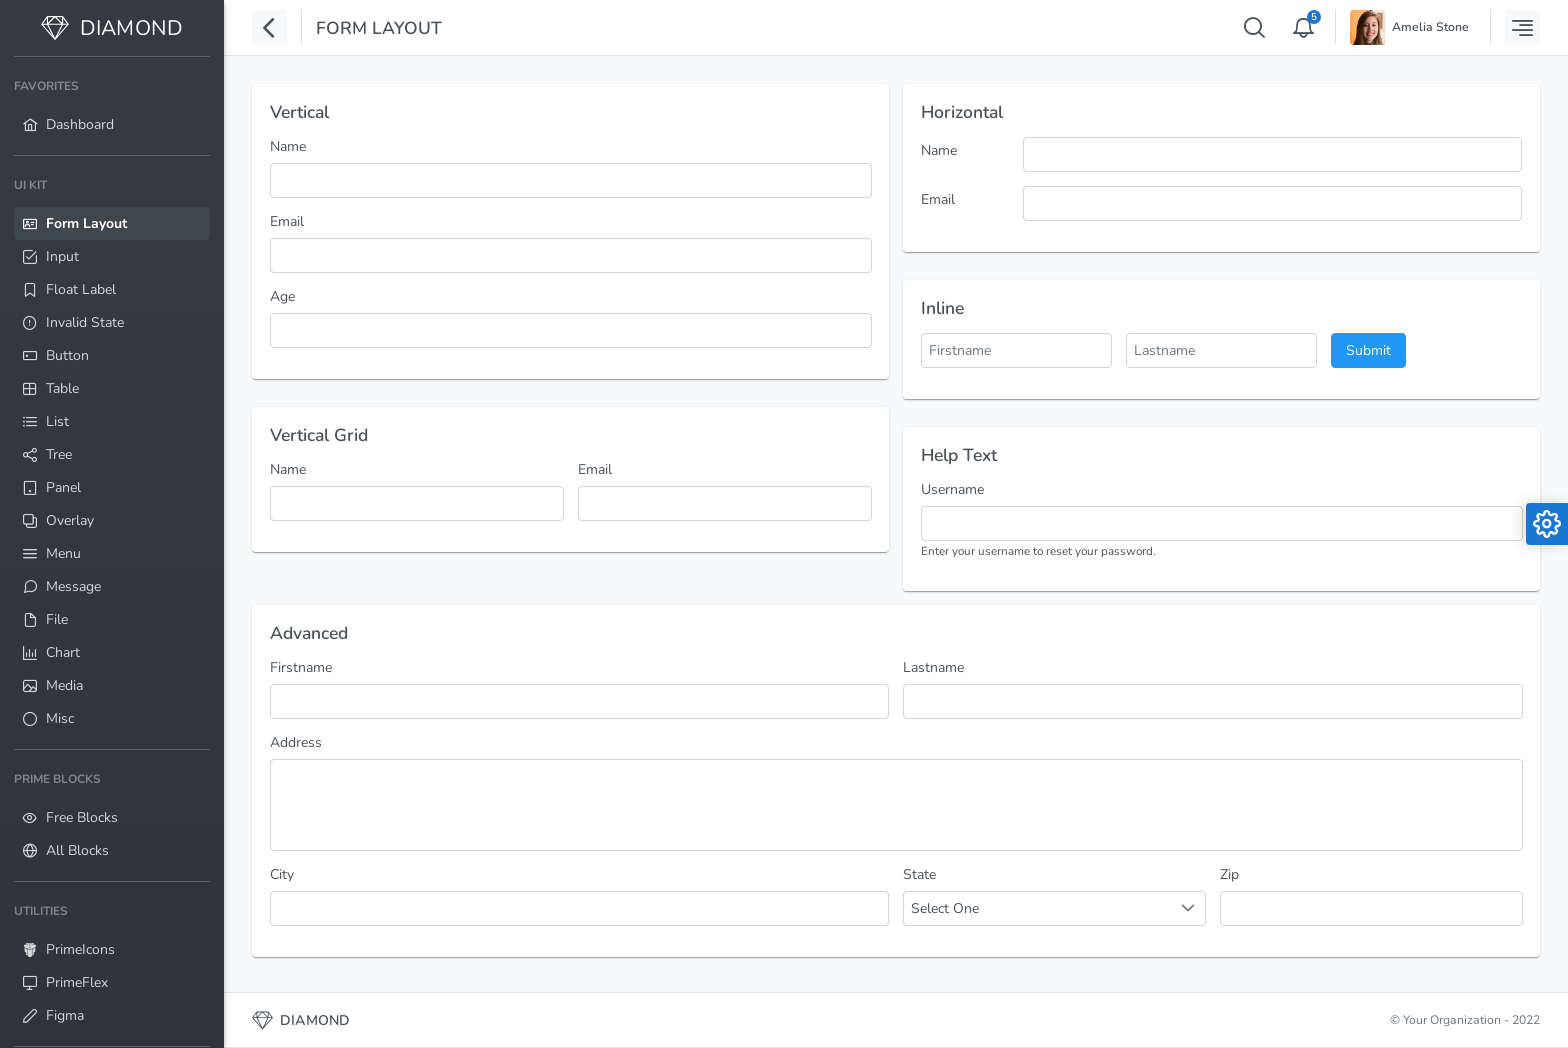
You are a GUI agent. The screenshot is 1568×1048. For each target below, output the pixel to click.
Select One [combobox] (945, 908)
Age (282, 296)
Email (287, 221)
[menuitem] (112, 106)
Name (288, 146)
